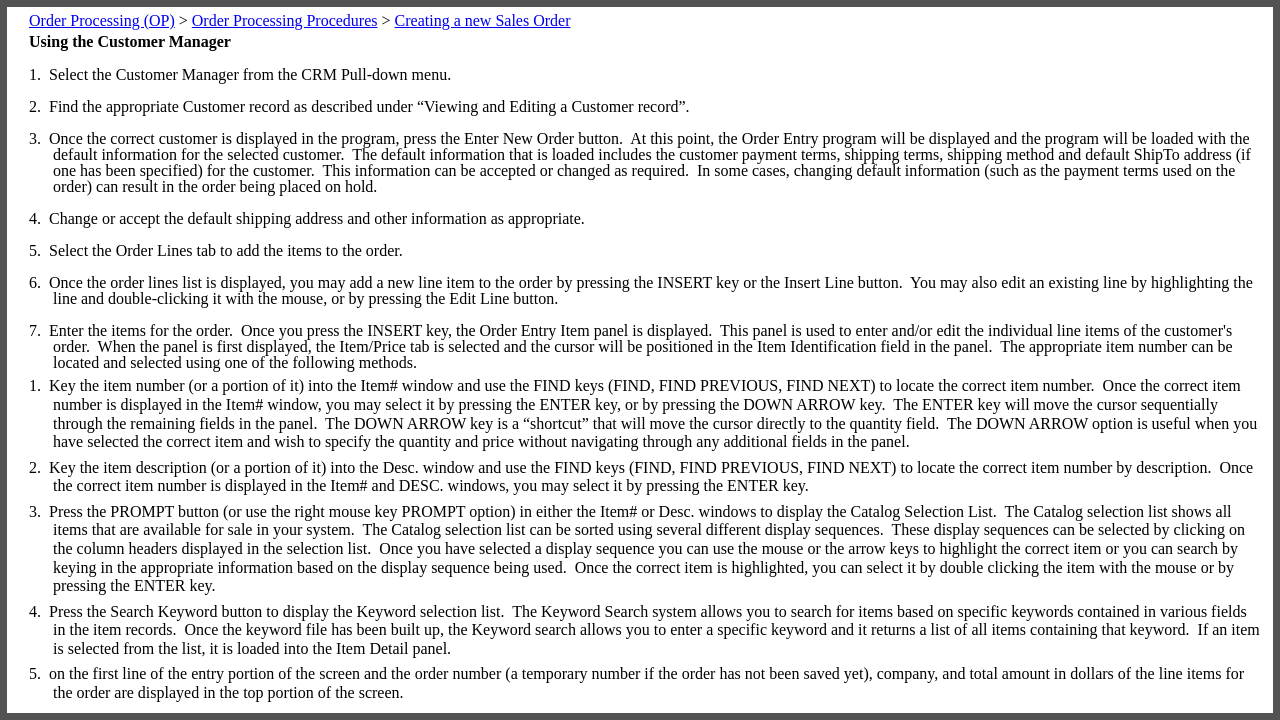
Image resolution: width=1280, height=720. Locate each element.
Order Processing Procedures (285, 20)
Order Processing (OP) (102, 20)
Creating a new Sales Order (483, 20)
